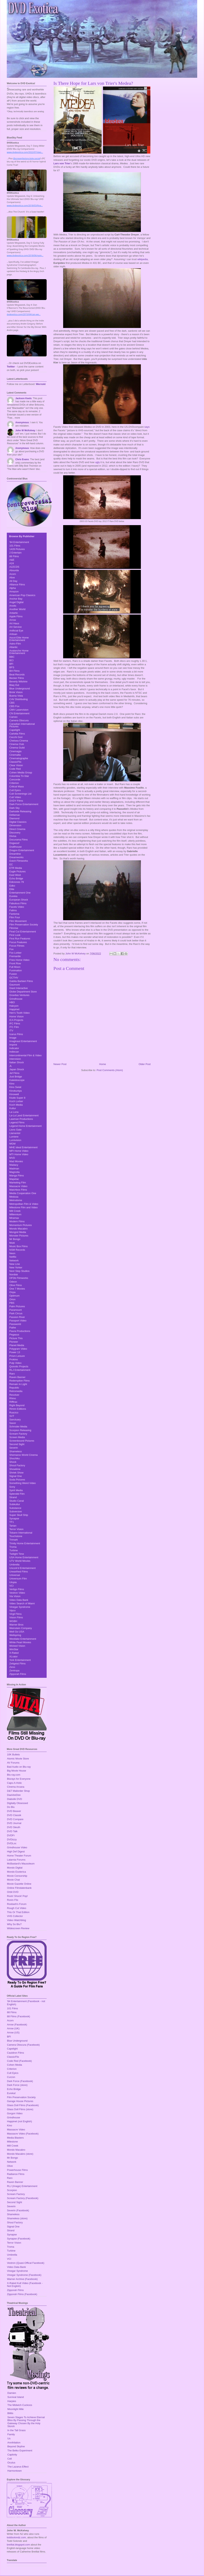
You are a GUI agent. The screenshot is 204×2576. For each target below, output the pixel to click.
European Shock (18, 899)
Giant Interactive (18, 988)
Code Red (15, 768)
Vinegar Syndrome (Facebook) (24, 2274)
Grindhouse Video (17, 1847)
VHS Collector (15, 1916)
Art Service (15, 626)
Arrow (12, 619)
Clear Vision (16, 765)
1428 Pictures (17, 549)
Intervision (15, 1058)
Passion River (17, 1317)
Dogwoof (14, 843)
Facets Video (16, 906)
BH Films (14, 670)
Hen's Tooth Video (19, 1012)
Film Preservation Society (23, 924)
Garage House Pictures (20, 2101)
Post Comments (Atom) (110, 1070)
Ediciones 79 (16, 882)
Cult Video (15, 797)
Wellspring (15, 1635)
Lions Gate (15, 1129)
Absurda (14, 570)
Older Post (145, 1064)
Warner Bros (16, 1624)
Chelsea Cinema (18, 740)
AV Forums (13, 1762)
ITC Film (14, 1027)
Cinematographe (18, 758)
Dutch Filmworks (18, 860)
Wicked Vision (17, 1645)
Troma (13, 1546)
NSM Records (17, 1249)
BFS (11, 667)
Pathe (12, 1327)
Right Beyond (16, 1405)
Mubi (12, 1242)
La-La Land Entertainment (23, 1115)
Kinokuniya (15, 1090)
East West (15, 875)
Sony (12, 1486)
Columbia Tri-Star (19, 776)
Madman (14, 1168)
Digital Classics (17, 821)
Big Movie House (16, 1770)
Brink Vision (16, 692)
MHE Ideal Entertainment (23, 1147)
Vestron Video (17, 1592)
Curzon (11, 2077)
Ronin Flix (12, 1899)
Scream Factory (18, 1433)
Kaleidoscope (16, 1080)
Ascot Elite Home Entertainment (19, 639)
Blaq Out (14, 685)
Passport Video (17, 1320)
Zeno (12, 1667)
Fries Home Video (19, 959)
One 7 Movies (17, 1288)
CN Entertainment (19, 713)
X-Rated (14, 1652)
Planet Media (16, 1345)
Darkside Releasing (20, 811)
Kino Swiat (15, 1087)
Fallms (13, 910)
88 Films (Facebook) (18, 2016)
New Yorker (15, 1267)
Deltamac (14, 814)
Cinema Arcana (15, 1786)
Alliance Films (17, 584)
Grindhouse (15, 998)
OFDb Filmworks (18, 1278)
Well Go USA (16, 1631)
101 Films (14, 545)
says (147, 426)
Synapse (14, 1518)
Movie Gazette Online (19, 1883)
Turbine (13, 1550)
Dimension (15, 825)
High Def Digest (16, 1851)
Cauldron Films (15, 2052)
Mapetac (14, 1179)
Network (14, 1260)
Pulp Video (15, 1362)
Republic (14, 1387)
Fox (11, 949)
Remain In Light (18, 1384)
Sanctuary (15, 1419)
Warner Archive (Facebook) (22, 2279)
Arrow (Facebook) (17, 2024)
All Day (13, 581)
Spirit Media (16, 1490)
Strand (13, 1497)
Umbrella (14, 1564)
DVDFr (11, 1835)
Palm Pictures (17, 1306)
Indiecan (14, 1051)
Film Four (14, 917)
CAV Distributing (18, 699)
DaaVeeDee (14, 1794)
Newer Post (59, 1064)
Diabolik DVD (14, 1799)
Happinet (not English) (19, 2121)
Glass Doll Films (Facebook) (23, 2105)
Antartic (13, 612)
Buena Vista (16, 695)
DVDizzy (12, 1839)
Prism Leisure (17, 1355)
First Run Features (19, 938)
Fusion (13, 973)
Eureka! (11, 2093)
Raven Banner (17, 1377)
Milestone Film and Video (23, 1207)
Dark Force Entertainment (23, 804)
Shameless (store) (17, 2218)
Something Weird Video (22, 1483)
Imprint (13, 1044)
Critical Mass (16, 786)
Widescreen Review (18, 1928)
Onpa (12, 1292)
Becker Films (16, 678)
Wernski (41, 384)
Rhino (12, 1398)
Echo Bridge (16, 878)
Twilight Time (16, 1553)
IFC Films (14, 1023)
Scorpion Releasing (20, 1430)
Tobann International (20, 1532)
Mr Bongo (14, 1239)
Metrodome (15, 1200)
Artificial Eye (16, 630)
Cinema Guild (17, 747)
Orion (12, 1299)
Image (12, 1037)
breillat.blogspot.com (18, 2544)
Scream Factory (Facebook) (22, 2198)
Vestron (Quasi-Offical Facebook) (25, 2262)
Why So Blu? (14, 1924)
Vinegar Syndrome (19, 1606)
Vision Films (16, 1617)
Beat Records (17, 674)
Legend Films (16, 1122)
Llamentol (14, 1133)
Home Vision (16, 1016)
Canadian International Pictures (22, 725)
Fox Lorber (15, 952)
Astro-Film (15, 643)
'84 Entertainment (19, 542)
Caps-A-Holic (14, 1782)
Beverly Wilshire (18, 681)
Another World (17, 609)
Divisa (12, 836)
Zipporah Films (17, 1674)
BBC (12, 656)
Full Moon (14, 966)
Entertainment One (20, 892)
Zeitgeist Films (17, 1663)
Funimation (15, 970)
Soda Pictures (17, 1479)
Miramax (14, 1217)
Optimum (14, 1295)
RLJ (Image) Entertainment (22, 2186)
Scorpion (12, 2190)
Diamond (14, 818)
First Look (14, 935)
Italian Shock (16, 1062)
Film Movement (18, 921)
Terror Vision (16, 1529)
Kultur (12, 1108)
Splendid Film (17, 1493)
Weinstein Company (20, 1628)
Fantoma (14, 913)
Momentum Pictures (20, 1225)
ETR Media (15, 868)
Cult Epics (15, 790)
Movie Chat (13, 1879)
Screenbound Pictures (21, 1440)
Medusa (13, 1196)
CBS (12, 702)
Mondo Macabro (18, 1228)
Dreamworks (16, 857)
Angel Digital (16, 602)
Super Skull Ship (18, 1515)
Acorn (12, 574)
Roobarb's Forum (16, 1904)
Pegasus (14, 1334)
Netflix (12, 1256)
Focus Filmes (16, 945)
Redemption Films (19, 1380)
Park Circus (15, 1313)
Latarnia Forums (16, 1859)
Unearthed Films (18, 1571)
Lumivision (15, 1140)
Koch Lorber (16, 1101)
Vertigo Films (16, 1589)
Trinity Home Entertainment (24, 1543)
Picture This (16, 1338)
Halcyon (13, 1005)
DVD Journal (14, 1823)
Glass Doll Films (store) (20, 2109)
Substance (15, 1508)
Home (102, 1064)
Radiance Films (15, 2174)
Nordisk (13, 1274)
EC (11, 864)
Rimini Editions (17, 1408)
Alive (12, 577)
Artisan (13, 634)
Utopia (13, 1582)
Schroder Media (18, 1426)
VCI (11, 1585)
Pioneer (13, 1341)
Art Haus (14, 623)
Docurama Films (18, 839)
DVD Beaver (14, 1811)
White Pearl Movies (20, 1642)
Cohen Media (14, 2064)
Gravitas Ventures (19, 995)
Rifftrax (13, 1401)
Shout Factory (17, 1465)
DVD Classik (14, 1815)
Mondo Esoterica (16, 1871)
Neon (12, 1253)
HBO (12, 1002)
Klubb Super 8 (17, 1097)
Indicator (14, 1048)
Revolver (14, 1394)
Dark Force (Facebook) (20, 2081)
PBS (11, 1302)
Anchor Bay (15, 598)
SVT (11, 1416)
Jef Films (14, 1073)
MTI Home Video (18, 1154)
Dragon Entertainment (21, 850)
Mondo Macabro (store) (20, 2153)
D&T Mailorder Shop (18, 1790)
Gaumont (14, 984)
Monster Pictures (18, 1235)
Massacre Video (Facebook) (22, 2133)
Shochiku (14, 1458)
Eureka (13, 896)
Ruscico (13, 1412)
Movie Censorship (17, 1875)
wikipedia (142, 259)
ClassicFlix (15, 761)
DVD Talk (12, 1831)
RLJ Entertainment (19, 1369)
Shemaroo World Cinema (23, 1454)
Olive (10, 2165)
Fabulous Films (17, 903)
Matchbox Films (18, 1189)
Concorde (14, 779)
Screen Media (17, 1437)
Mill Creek (15, 1210)
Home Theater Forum (19, 1855)
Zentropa (14, 1670)
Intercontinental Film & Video (25, 1055)
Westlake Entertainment (22, 1638)
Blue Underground (19, 688)
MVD (12, 1157)
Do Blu (11, 1807)
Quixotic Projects (18, 1366)
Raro (12, 1373)
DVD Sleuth (13, 1827)
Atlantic (13, 647)
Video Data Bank (18, 1599)
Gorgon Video (15, 2113)
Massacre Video (18, 1186)
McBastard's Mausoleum (21, 1863)
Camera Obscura (19, 720)
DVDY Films (16, 800)
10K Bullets (13, 1754)
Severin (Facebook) (18, 2210)
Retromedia (15, 1391)
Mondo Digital (15, 1867)
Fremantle (15, 956)
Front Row (15, 963)
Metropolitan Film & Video (23, 1203)
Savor (12, 1423)
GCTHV (13, 977)
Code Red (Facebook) (19, 2060)
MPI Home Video (18, 1150)
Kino (11, 1083)
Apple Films (16, 616)
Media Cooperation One (22, 1193)
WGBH (13, 1621)
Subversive (15, 1511)
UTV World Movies (19, 1560)
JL (10, 1065)
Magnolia (14, 1172)
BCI (11, 660)
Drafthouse (15, 846)
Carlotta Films (17, 733)
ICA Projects (16, 1020)
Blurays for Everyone (19, 1778)
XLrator (13, 1656)
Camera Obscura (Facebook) (23, 2044)
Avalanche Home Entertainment (19, 652)
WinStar (13, 1649)
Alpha (12, 588)
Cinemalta (15, 754)
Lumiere (13, 1136)
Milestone (12, 2141)
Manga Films (16, 1175)
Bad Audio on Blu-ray (19, 1766)
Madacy (13, 1164)
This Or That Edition (18, 1912)
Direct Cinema (17, 829)
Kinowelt (14, 1094)
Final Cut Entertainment (22, 931)
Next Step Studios (19, 1271)
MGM (12, 1143)
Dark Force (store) (17, 2085)
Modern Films (17, 1221)
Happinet (14, 1009)
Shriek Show (16, 1472)
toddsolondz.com (16, 2537)
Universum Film (18, 1578)
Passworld (15, 1324)
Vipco (12, 1610)
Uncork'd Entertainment (22, 1568)
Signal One (15, 1476)
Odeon (13, 1281)
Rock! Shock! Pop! (17, 1896)
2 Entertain (15, 552)
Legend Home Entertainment (25, 1125)
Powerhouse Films (17, 2170)
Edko (12, 885)
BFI (11, 663)
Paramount (15, 1309)
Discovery (14, 832)
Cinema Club (16, 744)
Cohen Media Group (20, 772)
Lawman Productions (21, 1118)
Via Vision (14, 1596)
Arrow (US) (13, 2032)
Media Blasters (15, 2137)
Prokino (13, 1359)
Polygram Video (18, 1348)
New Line (14, 1264)
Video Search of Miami (22, 1603)
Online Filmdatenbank (19, 1887)
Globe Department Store (23, 991)
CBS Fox (14, 706)
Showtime (14, 1469)
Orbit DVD (12, 1891)
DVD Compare (15, 1819)
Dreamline (15, 853)
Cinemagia (15, 751)
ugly (97, 462)
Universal (14, 1575)
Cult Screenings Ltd (20, 793)
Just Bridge (15, 1076)
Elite (11, 889)
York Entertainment (20, 1660)
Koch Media (16, 1104)
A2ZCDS (14, 566)
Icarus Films (16, 1034)
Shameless (15, 1451)
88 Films (14, 556)
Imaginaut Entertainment (23, 1041)
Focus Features (18, 942)
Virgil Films (15, 1613)
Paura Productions (19, 1331)
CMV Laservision (18, 709)
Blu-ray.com (13, 1774)
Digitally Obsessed (17, 1803)
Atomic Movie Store (18, 1758)
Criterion (14, 783)
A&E (11, 559)
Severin (13, 1447)
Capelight (14, 729)
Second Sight (16, 1444)
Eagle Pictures (17, 871)
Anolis (12, 605)
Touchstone (15, 1536)
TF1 (11, 1522)
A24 (11, 563)
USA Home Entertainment (23, 1557)
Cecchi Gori (16, 737)
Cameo (13, 716)
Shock (12, 1461)
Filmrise (13, 928)
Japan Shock (16, 1069)
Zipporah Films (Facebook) (22, 2294)
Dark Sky (14, 807)
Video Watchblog (16, 1920)
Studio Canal (16, 1500)
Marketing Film (17, 1182)
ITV (11, 1030)
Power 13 (14, 1352)
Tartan (12, 1525)
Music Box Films (18, 1246)
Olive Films (15, 1285)
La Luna (13, 1111)
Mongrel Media (17, 1232)
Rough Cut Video (16, 1908)
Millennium (15, 1214)
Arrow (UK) (13, 2028)
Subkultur (14, 1504)
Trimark (13, 1539)
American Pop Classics (22, 595)
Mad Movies (16, 1161)
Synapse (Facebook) (18, 2238)
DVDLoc (11, 1843)
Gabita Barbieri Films (21, 981)
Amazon (14, 591)
